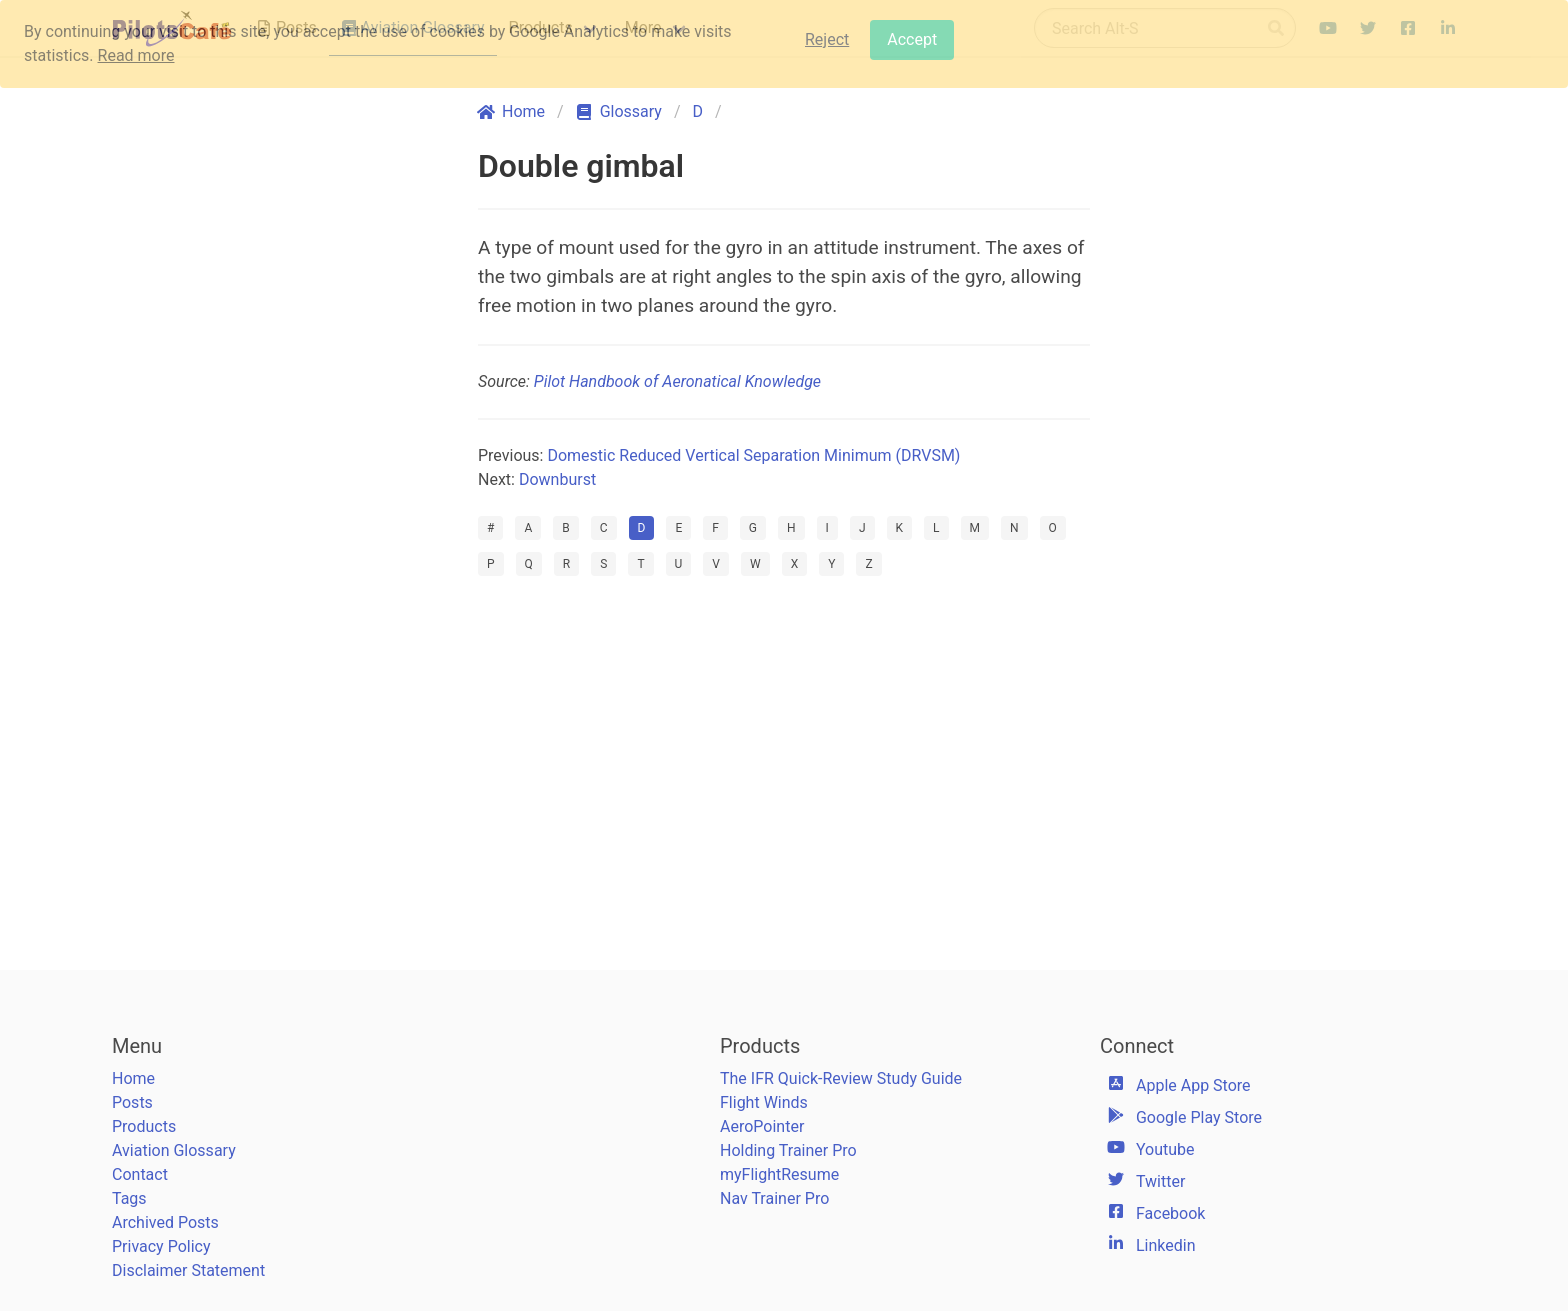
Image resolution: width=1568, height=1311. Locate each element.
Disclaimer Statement (188, 1270)
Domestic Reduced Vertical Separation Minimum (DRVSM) (753, 455)
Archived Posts (165, 1222)
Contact (140, 1174)
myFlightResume (779, 1174)
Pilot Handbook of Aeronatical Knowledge (677, 381)
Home (133, 1078)
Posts (132, 1102)
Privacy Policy (161, 1246)
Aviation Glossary (174, 1150)
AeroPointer (762, 1126)
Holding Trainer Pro (788, 1150)
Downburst (557, 479)
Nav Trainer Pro (774, 1198)
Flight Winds (764, 1102)
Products (144, 1126)
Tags (129, 1198)
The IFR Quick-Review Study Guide (841, 1078)
